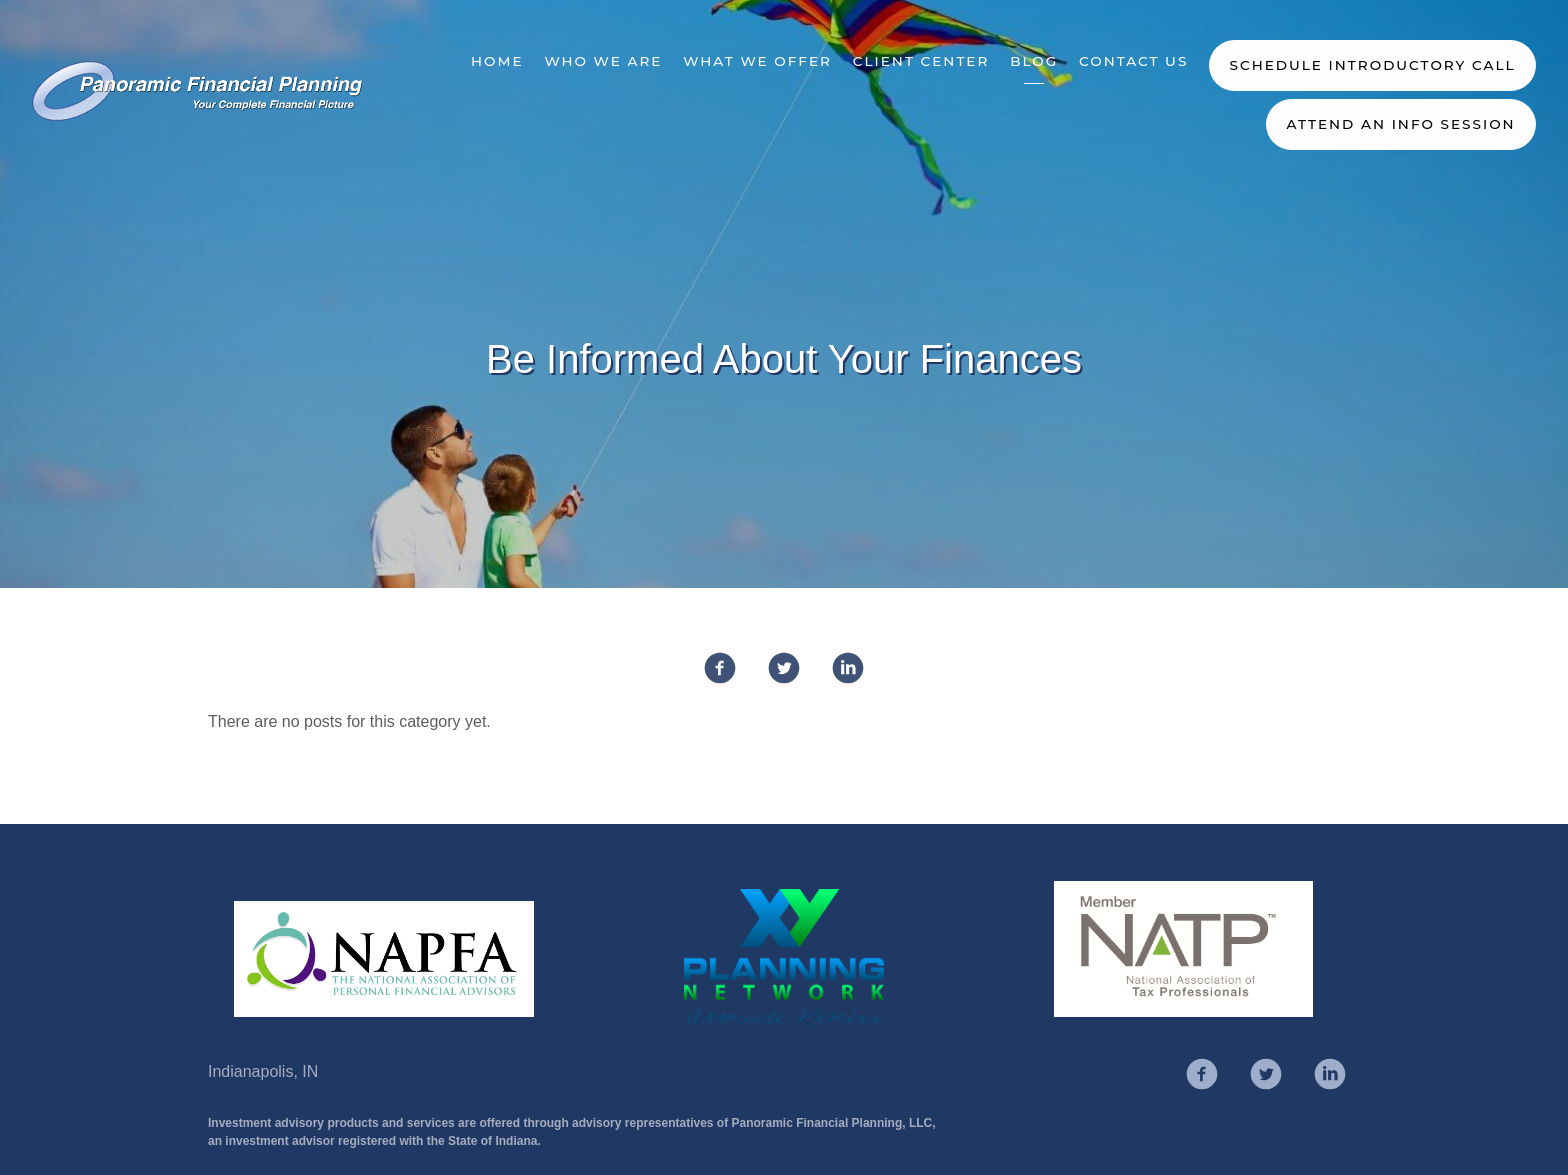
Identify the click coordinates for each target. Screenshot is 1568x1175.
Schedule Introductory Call (1373, 65)
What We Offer (757, 61)
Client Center (921, 61)
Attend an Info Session (1400, 124)
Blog (1034, 61)
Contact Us (1133, 61)
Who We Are (603, 61)
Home (497, 61)
